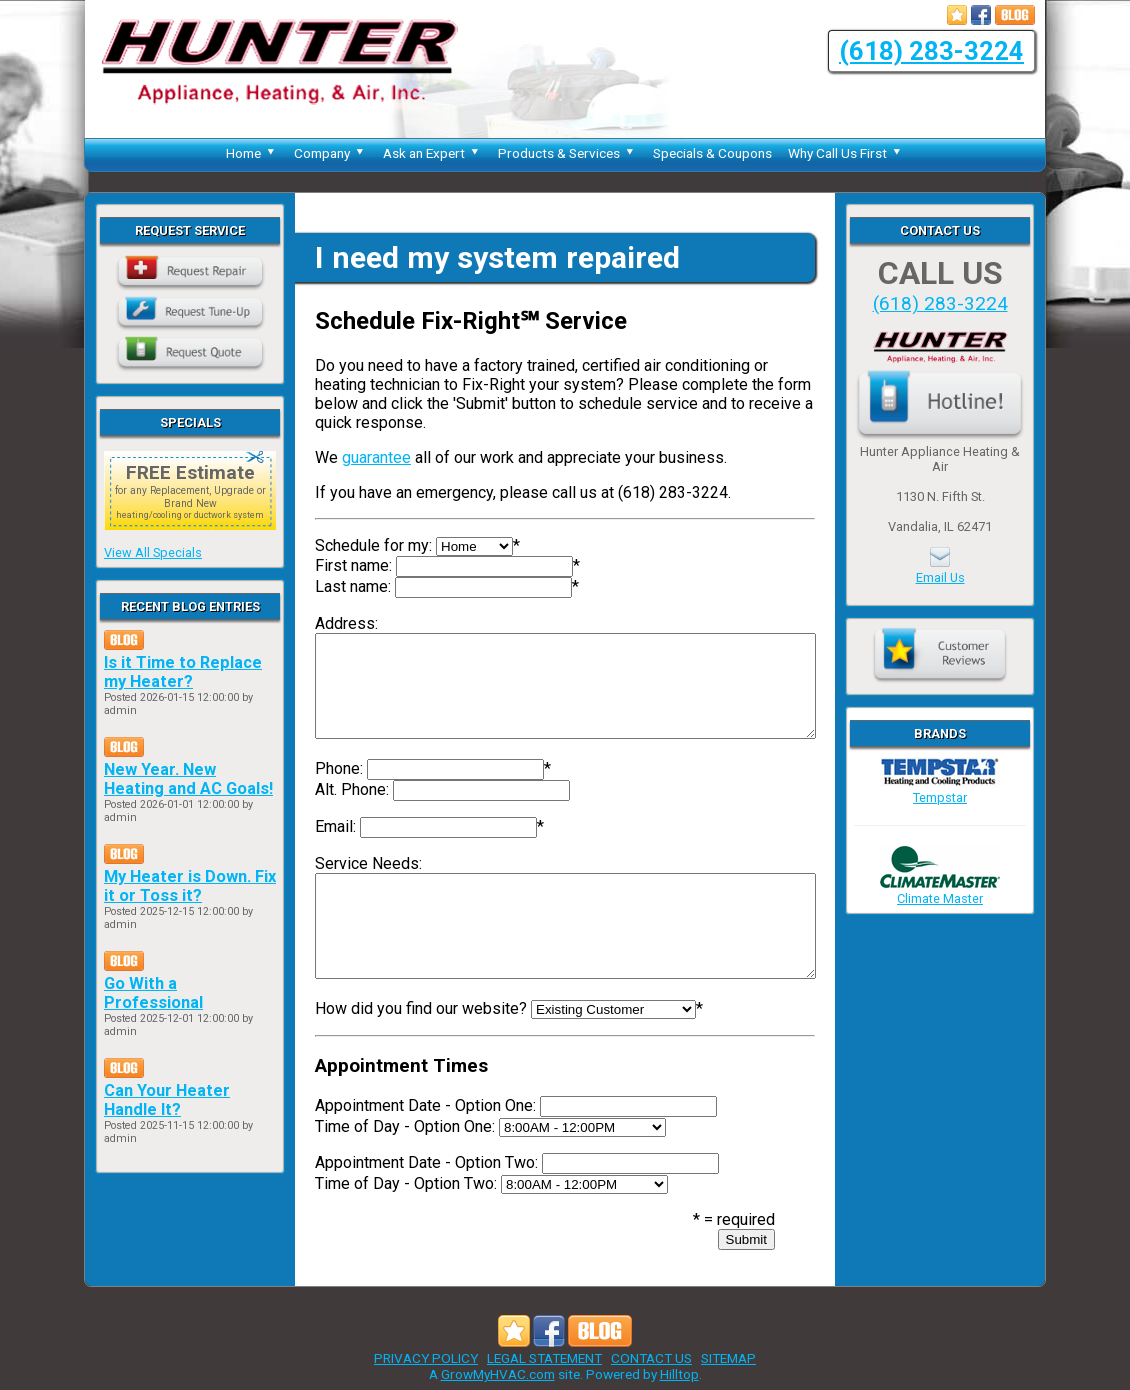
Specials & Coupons (712, 153)
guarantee (376, 457)
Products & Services (567, 153)
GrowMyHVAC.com (498, 1374)
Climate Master (940, 891)
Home (252, 153)
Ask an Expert (432, 153)
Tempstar (940, 790)
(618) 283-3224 (931, 51)
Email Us (940, 577)
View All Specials (153, 552)
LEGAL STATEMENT (544, 1358)
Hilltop (679, 1374)
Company (330, 153)
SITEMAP (728, 1358)
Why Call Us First (846, 153)
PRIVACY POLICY (426, 1358)
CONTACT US (651, 1358)
